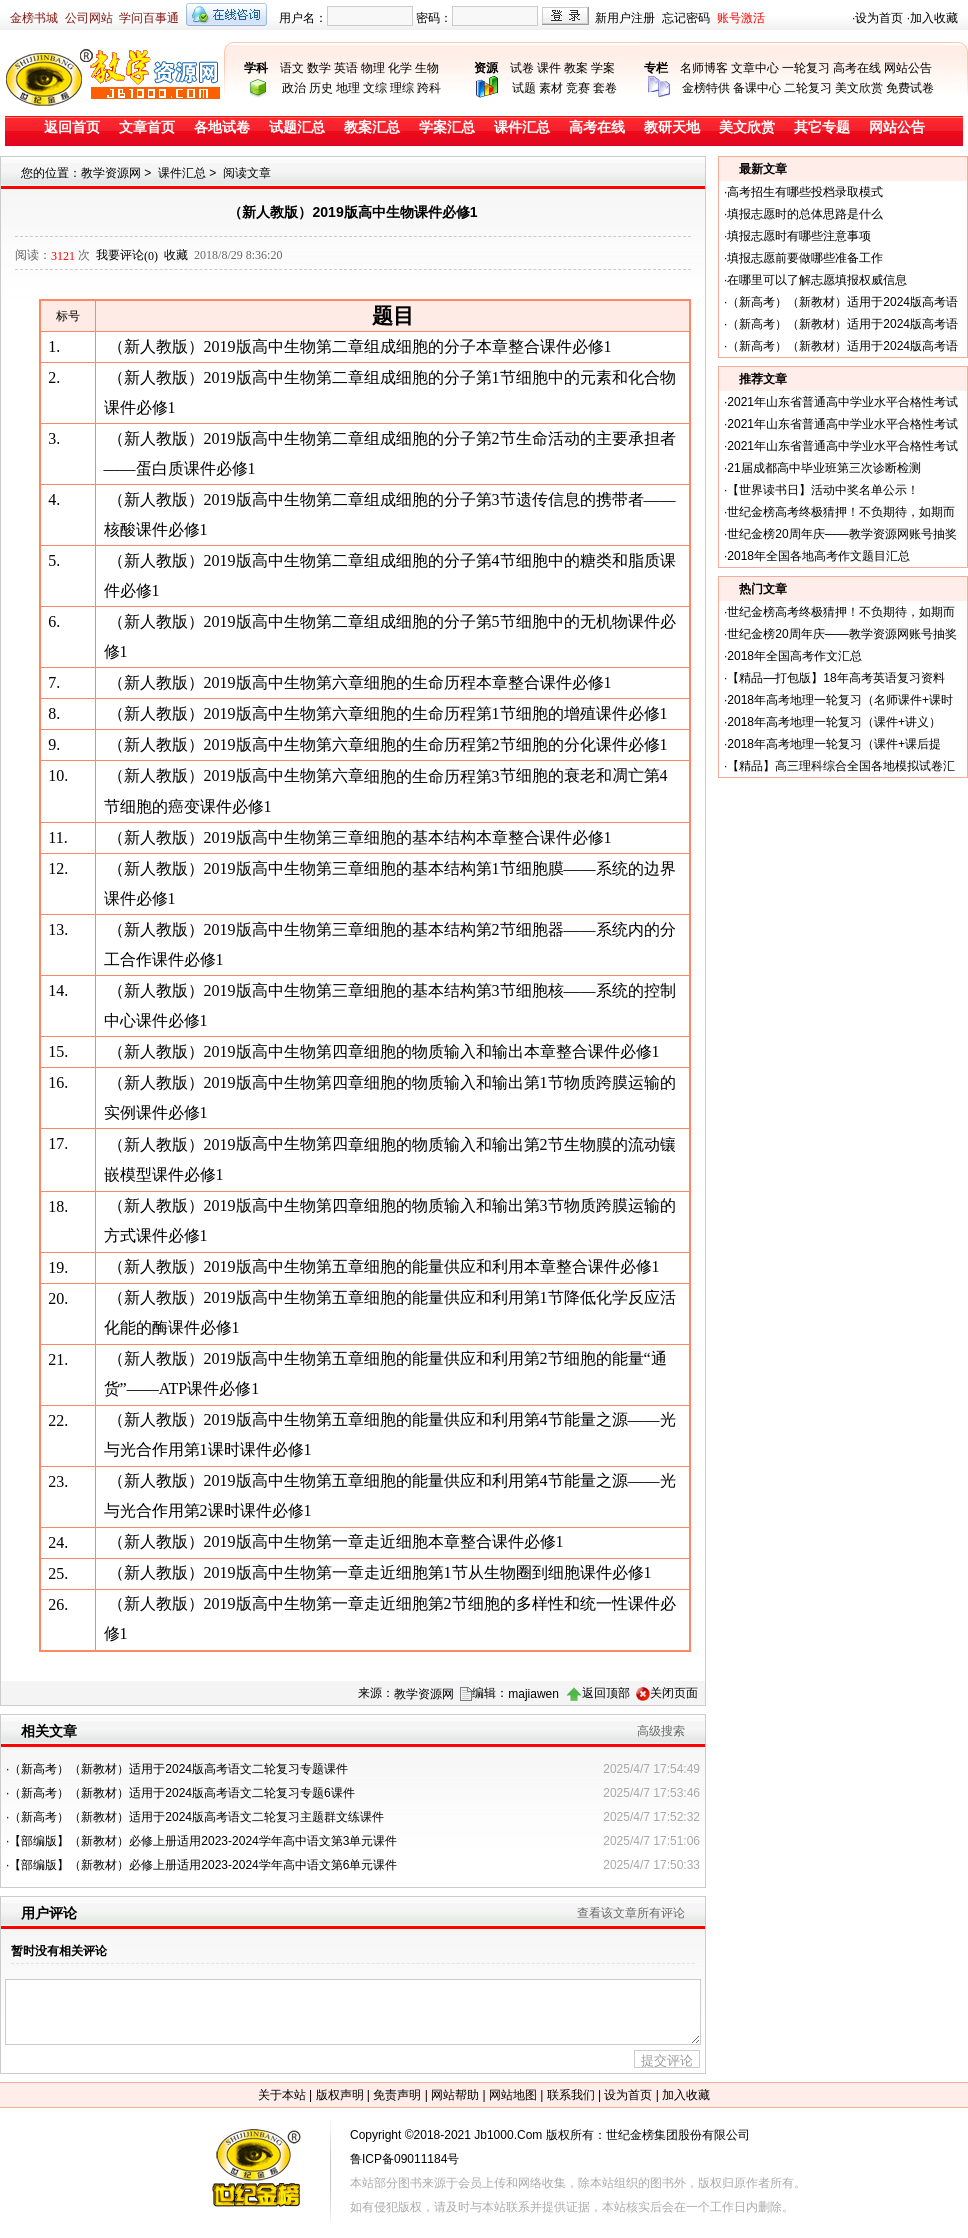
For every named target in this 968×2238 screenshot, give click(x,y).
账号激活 (741, 18)
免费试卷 (910, 88)
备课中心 (757, 88)
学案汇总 (447, 127)
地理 (348, 88)
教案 (576, 68)
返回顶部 (606, 1693)
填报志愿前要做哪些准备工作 (805, 258)
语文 (292, 68)
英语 (346, 68)
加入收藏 (934, 18)
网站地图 (513, 2095)
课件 (549, 68)
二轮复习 (808, 88)
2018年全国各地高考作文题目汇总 (818, 556)
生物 (427, 68)
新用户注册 (625, 18)
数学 (319, 68)
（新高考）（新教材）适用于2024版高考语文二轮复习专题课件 (178, 1769)
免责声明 (397, 2095)
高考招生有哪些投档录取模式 (805, 192)
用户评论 (49, 1913)
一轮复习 (806, 68)
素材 (551, 88)
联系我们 (571, 2095)
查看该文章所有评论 (631, 1913)
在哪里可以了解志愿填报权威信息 (817, 280)
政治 (294, 88)
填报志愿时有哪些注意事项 (799, 236)
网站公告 (908, 68)
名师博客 (704, 68)
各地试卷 (222, 127)
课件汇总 (522, 127)
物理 (373, 68)
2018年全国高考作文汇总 (794, 656)
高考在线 (857, 68)
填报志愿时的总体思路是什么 (805, 214)
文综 (375, 88)
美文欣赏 (859, 88)
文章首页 (147, 127)
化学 (400, 68)
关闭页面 (674, 1693)
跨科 (429, 88)
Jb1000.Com (508, 2135)
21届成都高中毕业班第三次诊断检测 (823, 468)
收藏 (176, 255)
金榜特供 (706, 88)
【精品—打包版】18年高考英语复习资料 (835, 678)
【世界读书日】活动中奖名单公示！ (823, 490)
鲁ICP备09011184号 (404, 2159)
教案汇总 (372, 127)
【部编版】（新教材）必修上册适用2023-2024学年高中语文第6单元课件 (203, 1865)
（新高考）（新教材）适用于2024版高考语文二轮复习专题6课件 (181, 1793)
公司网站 (89, 18)
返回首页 (72, 127)
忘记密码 (686, 18)
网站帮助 (455, 2095)
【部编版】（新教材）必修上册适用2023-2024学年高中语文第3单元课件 (203, 1841)
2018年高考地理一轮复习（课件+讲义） (834, 722)
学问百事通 (149, 18)
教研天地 (672, 127)
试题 (524, 88)
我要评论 (127, 255)
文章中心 (755, 68)
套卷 (605, 88)
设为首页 (879, 18)
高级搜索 (661, 1731)
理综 (402, 88)
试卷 (522, 68)
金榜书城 (34, 18)
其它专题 (822, 127)
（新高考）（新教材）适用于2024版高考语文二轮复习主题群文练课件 (196, 1817)
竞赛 (578, 88)
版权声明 (340, 2095)
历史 (321, 88)
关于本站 (282, 2095)
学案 (603, 68)
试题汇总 (297, 127)
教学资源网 (111, 173)
